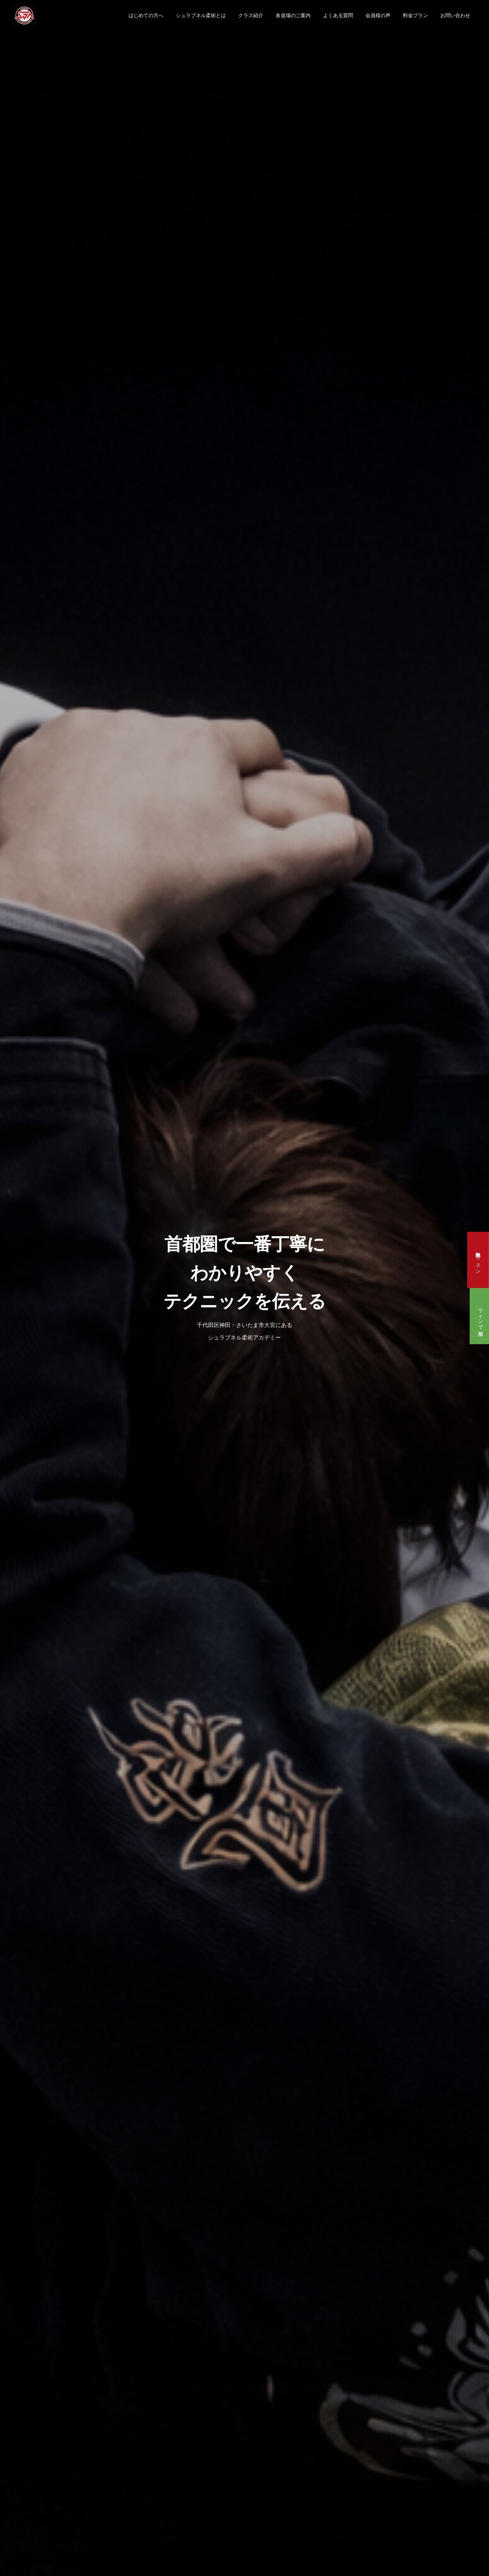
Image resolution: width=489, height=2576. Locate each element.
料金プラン (415, 15)
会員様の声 (378, 15)
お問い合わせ (455, 15)
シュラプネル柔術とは (201, 15)
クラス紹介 (250, 15)
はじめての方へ (145, 15)
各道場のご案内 (293, 15)
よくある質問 (338, 15)
